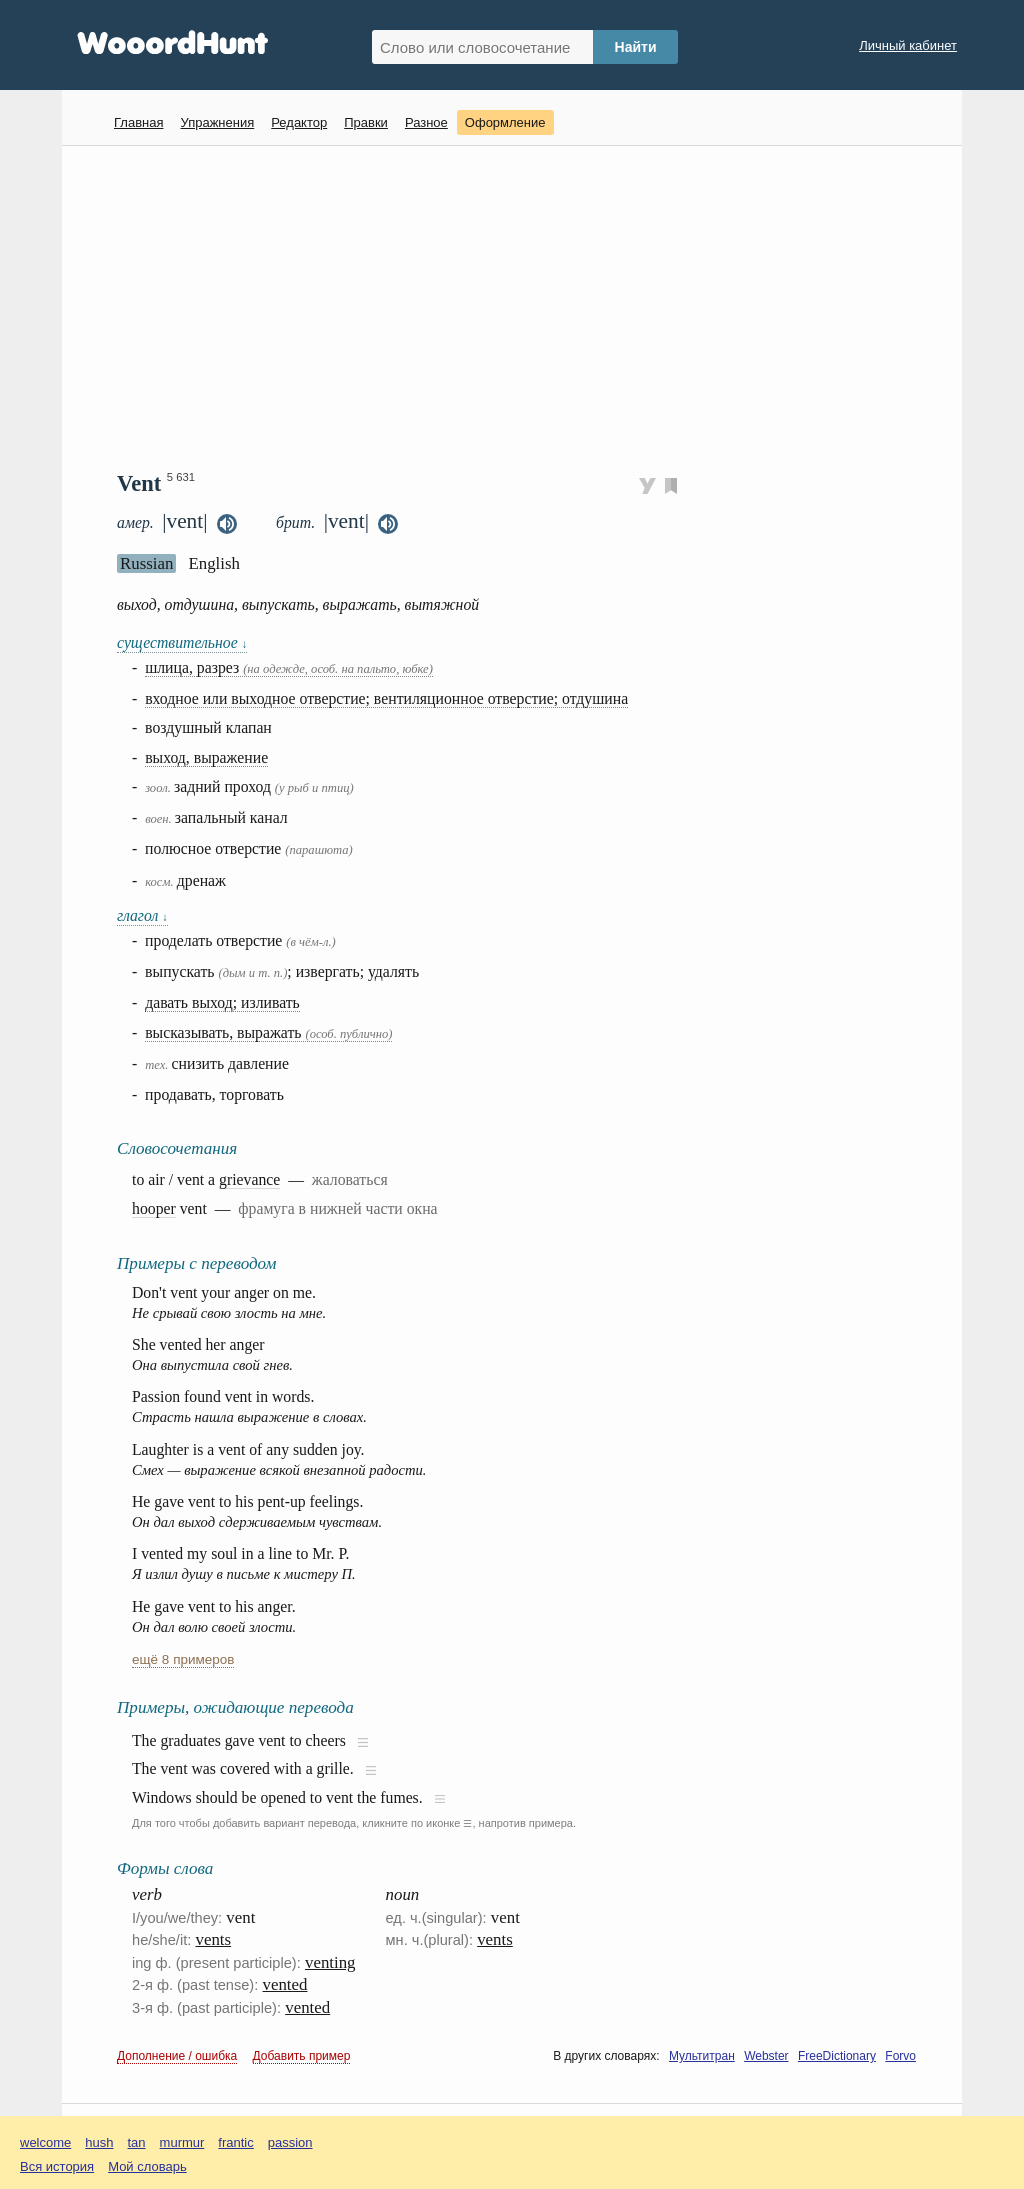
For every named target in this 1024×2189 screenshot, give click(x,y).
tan (137, 2142)
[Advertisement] (519, 306)
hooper (154, 1208)
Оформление (505, 122)
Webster (766, 2056)
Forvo (900, 2056)
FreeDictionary (837, 2056)
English (214, 563)
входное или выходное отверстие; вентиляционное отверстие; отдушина (386, 698)
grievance (249, 1179)
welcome (45, 2142)
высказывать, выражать (268, 1032)
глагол (142, 915)
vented (285, 1984)
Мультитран (702, 2056)
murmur (182, 2142)
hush (99, 2142)
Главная (138, 122)
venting (330, 1962)
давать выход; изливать (222, 1002)
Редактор (299, 122)
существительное (182, 642)
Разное (426, 122)
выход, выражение (206, 757)
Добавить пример (302, 2056)
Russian (146, 563)
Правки (366, 122)
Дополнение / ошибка (177, 2056)
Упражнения (217, 122)
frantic (235, 2142)
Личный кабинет (908, 45)
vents (214, 1939)
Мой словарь (147, 2166)
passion (290, 2142)
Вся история (57, 2166)
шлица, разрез (289, 667)
